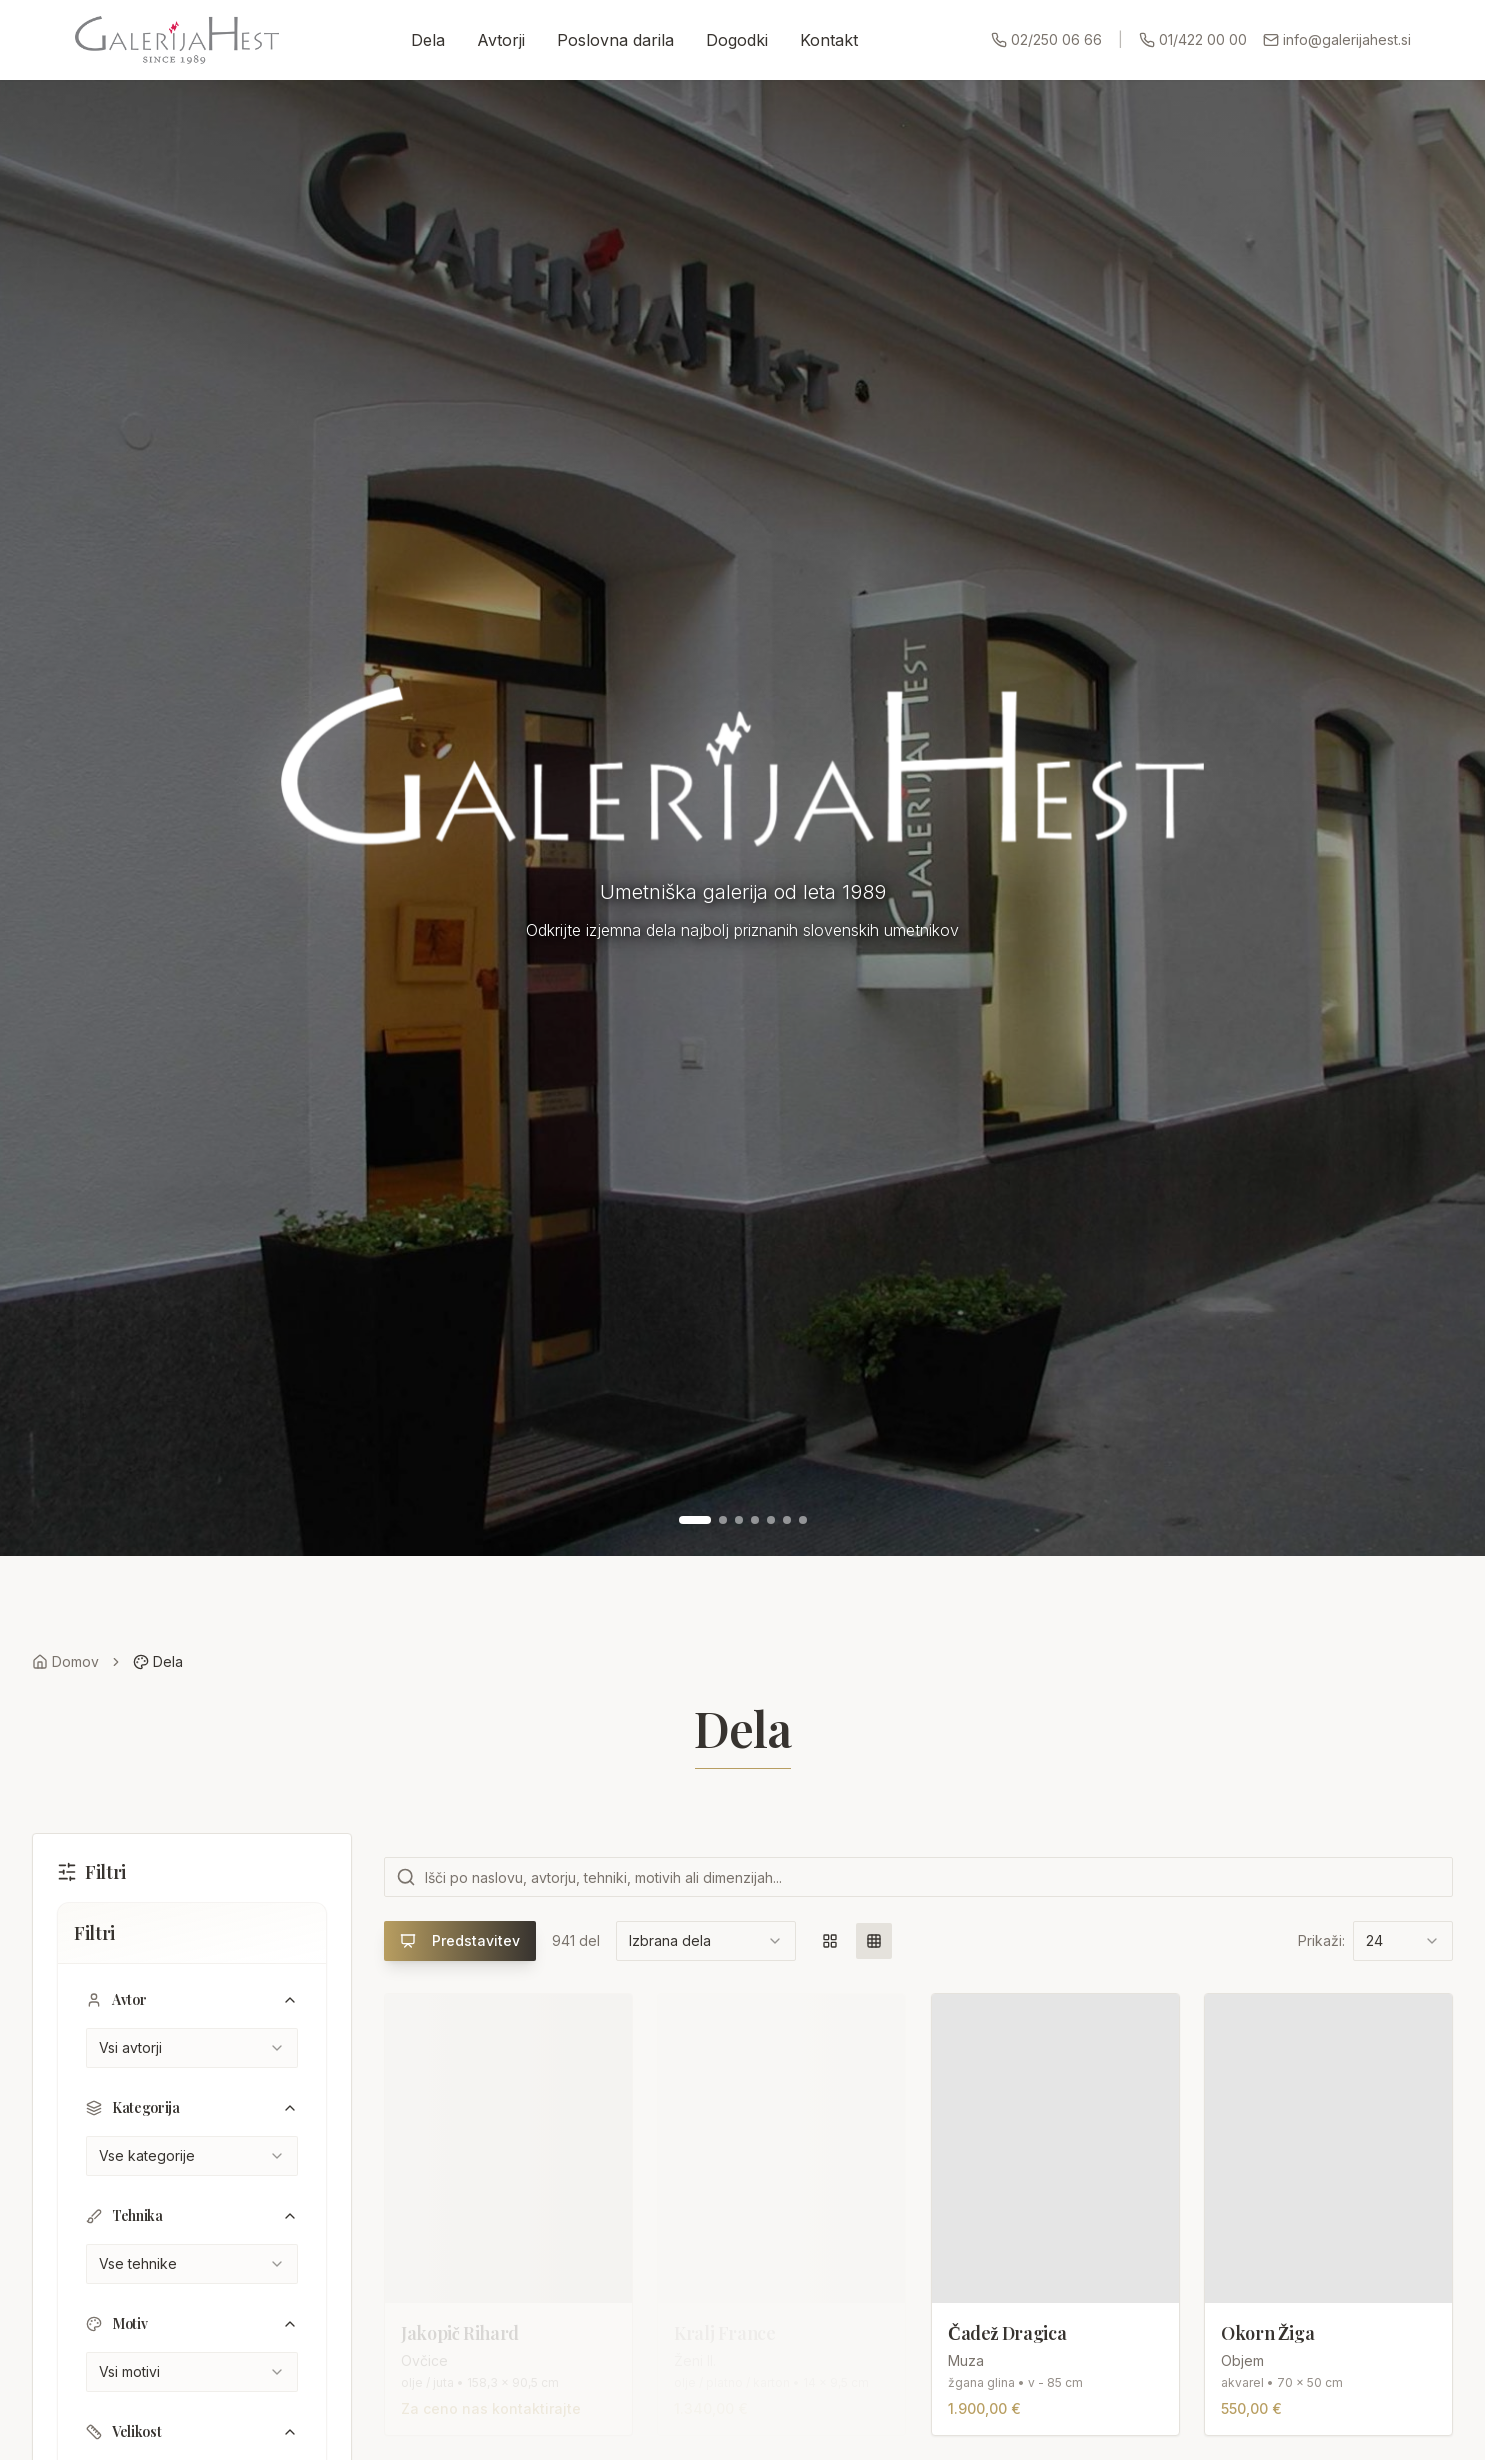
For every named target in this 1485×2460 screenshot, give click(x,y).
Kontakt (829, 40)
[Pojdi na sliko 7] (803, 1520)
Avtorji (501, 40)
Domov (65, 1661)
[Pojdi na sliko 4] (755, 1520)
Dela (428, 40)
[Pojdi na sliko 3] (739, 1520)
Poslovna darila (615, 40)
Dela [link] (158, 1661)
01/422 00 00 (1193, 39)
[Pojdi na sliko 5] (771, 1520)
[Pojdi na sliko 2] (723, 1520)
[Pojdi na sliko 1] (695, 1520)
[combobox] (192, 2048)
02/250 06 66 (1046, 39)
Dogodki (737, 40)
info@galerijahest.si (1337, 39)
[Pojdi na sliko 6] (787, 1520)
